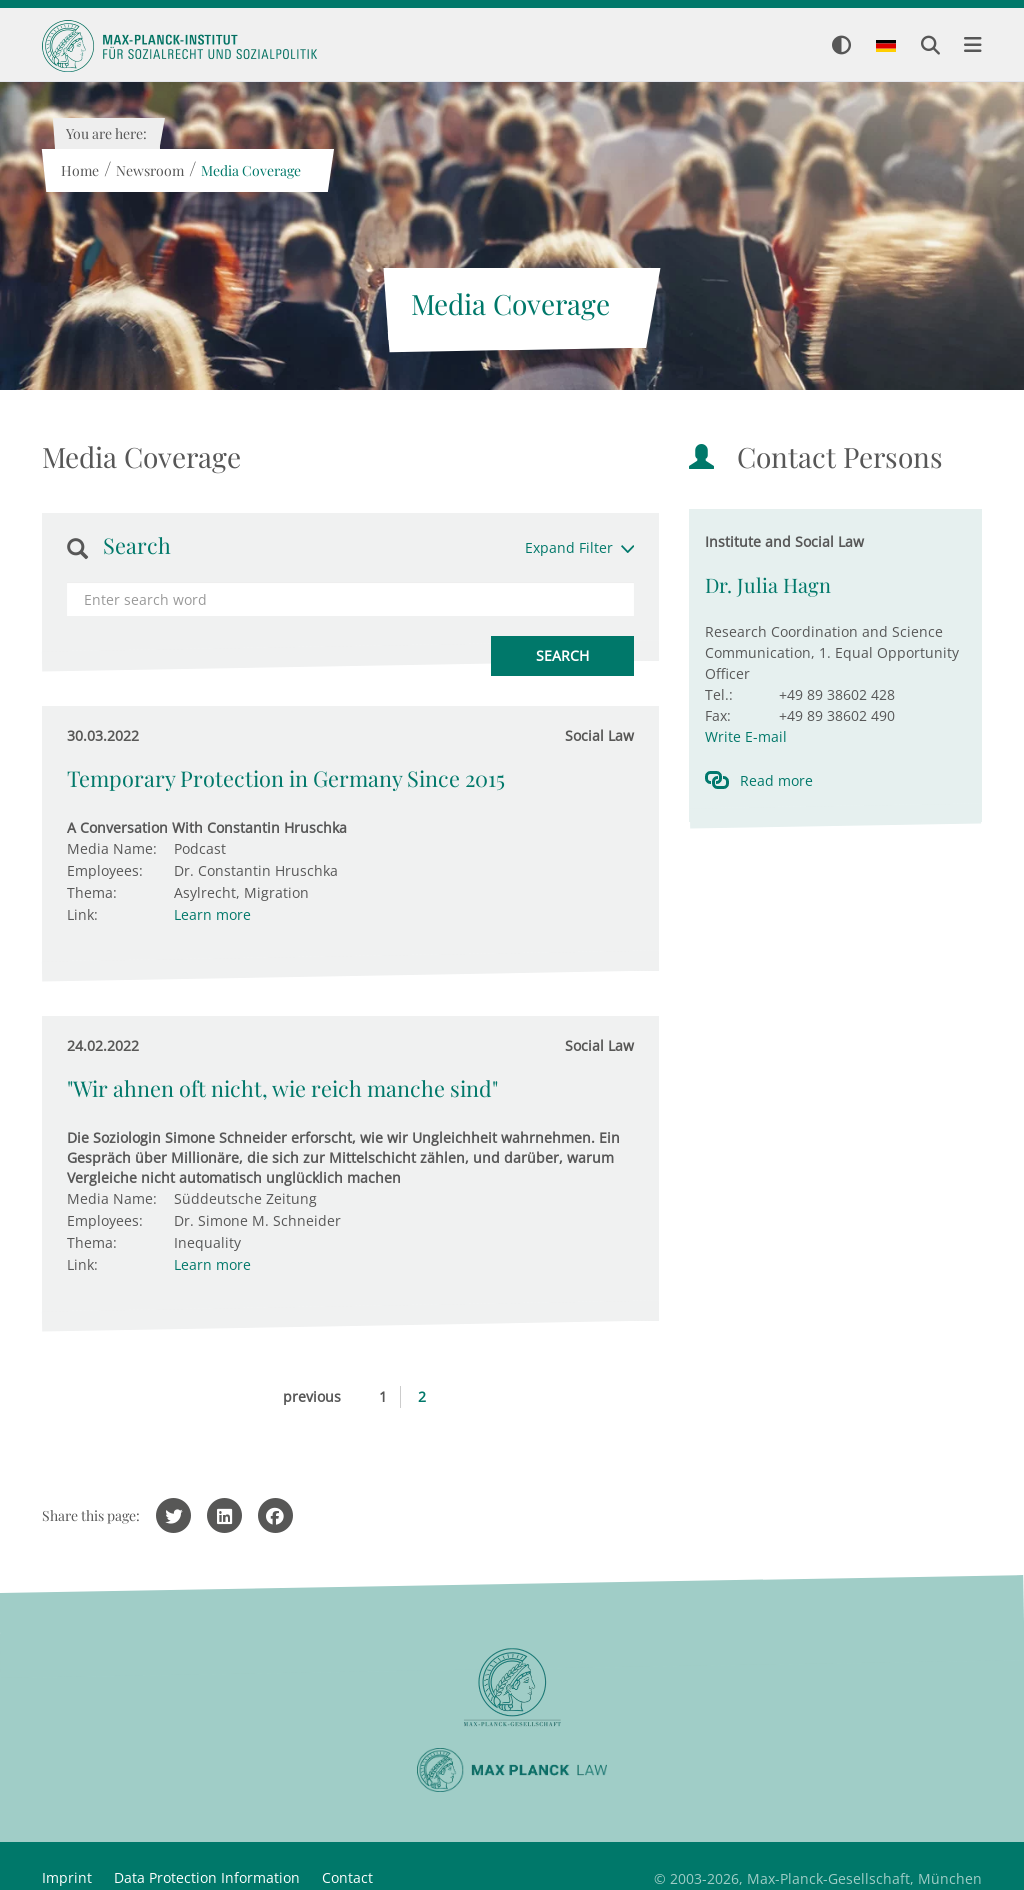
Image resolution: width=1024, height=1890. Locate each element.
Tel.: (719, 694)
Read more (776, 780)
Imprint (67, 1877)
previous (312, 1396)
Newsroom (149, 170)
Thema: (92, 892)
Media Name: (112, 848)
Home (79, 170)
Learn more (212, 914)
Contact (347, 1877)
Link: (82, 914)
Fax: (718, 715)
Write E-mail (746, 736)
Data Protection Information (207, 1877)
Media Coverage (250, 170)
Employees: (105, 870)
